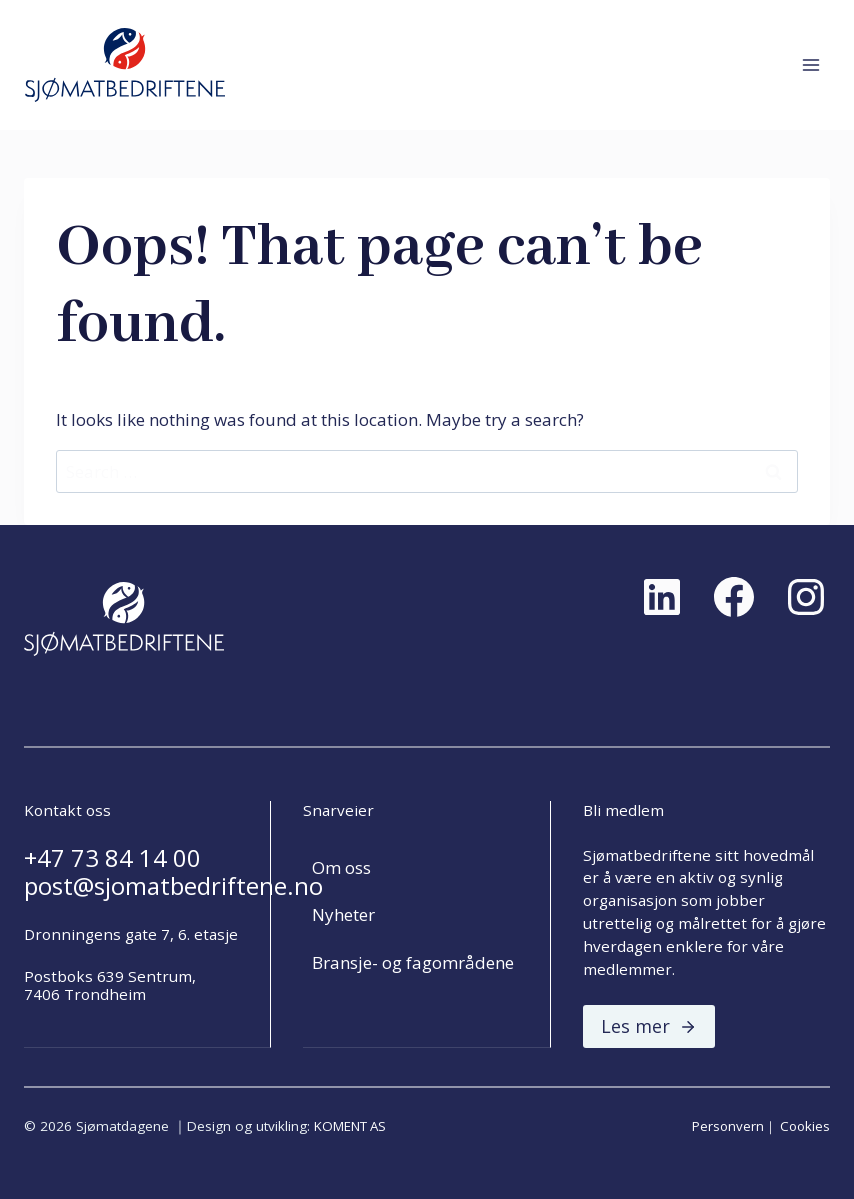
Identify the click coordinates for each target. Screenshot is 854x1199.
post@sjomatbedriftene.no (173, 886)
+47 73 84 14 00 (112, 858)
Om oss (341, 867)
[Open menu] (810, 64)
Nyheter (343, 914)
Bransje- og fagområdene (413, 962)
